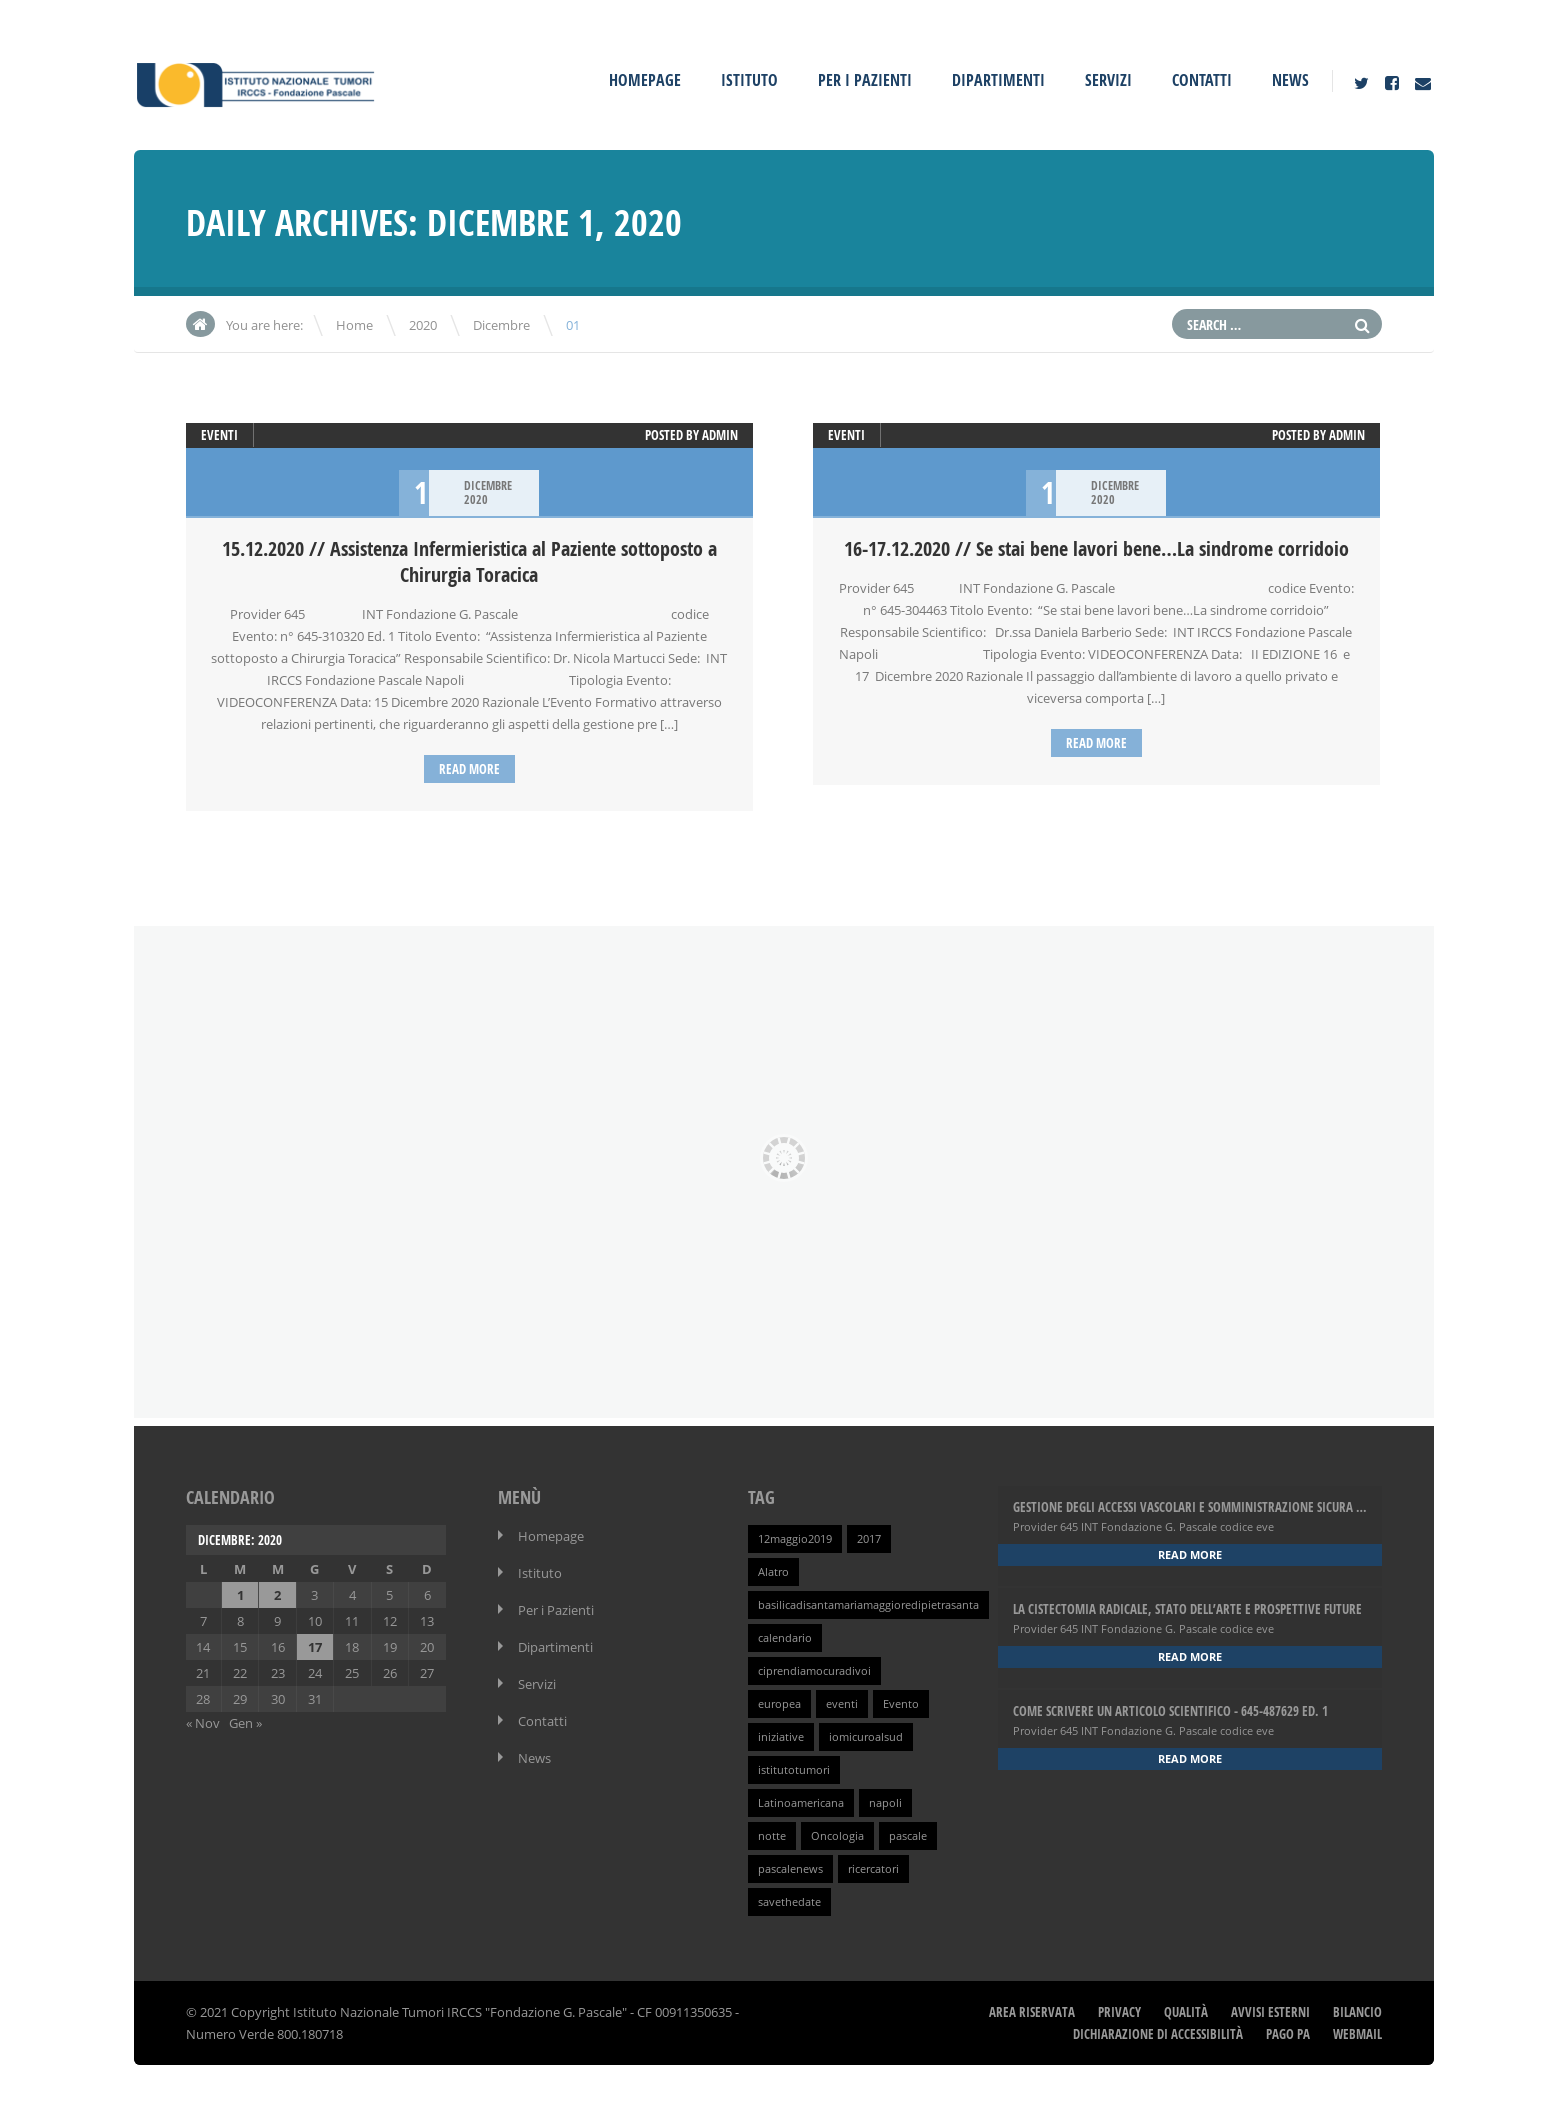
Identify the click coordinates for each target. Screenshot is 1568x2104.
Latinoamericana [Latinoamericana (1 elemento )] (801, 1802)
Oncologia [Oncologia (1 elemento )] (837, 1835)
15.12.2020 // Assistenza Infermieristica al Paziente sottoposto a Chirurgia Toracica (469, 561)
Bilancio (1357, 2011)
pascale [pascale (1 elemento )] (908, 1835)
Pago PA (1288, 2033)
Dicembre (501, 325)
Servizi (1108, 80)
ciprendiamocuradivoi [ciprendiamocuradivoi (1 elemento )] (814, 1670)
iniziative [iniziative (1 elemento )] (781, 1736)
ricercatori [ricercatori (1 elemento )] (873, 1868)
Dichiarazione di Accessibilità (1158, 2033)
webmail (1357, 2033)
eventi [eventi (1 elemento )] (842, 1703)
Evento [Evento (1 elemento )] (901, 1703)
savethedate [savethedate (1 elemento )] (789, 1901)
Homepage (645, 80)
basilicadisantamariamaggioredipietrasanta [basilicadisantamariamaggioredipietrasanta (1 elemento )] (868, 1604)
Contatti (1202, 80)
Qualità (1186, 2011)
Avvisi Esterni (1270, 2011)
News (1290, 80)
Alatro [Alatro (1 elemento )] (773, 1571)
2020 (423, 325)
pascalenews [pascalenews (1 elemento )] (790, 1868)
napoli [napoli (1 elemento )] (885, 1802)
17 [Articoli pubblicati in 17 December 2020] (315, 1646)
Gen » (245, 1722)
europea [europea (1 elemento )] (779, 1703)
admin (720, 435)
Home (354, 325)
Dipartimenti (998, 80)
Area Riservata (1032, 2011)
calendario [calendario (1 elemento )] (785, 1637)
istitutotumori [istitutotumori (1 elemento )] (794, 1769)
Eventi (219, 435)
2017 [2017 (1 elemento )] (869, 1538)
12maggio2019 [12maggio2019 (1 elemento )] (795, 1538)
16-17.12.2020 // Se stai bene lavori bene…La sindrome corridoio (1096, 548)
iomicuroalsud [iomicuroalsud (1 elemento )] (866, 1736)
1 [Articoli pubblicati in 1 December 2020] (240, 1594)
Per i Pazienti (865, 80)
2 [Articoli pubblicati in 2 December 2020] (277, 1594)
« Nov (203, 1722)
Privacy (1119, 2011)
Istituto (749, 80)
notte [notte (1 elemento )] (772, 1835)
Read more (469, 769)
